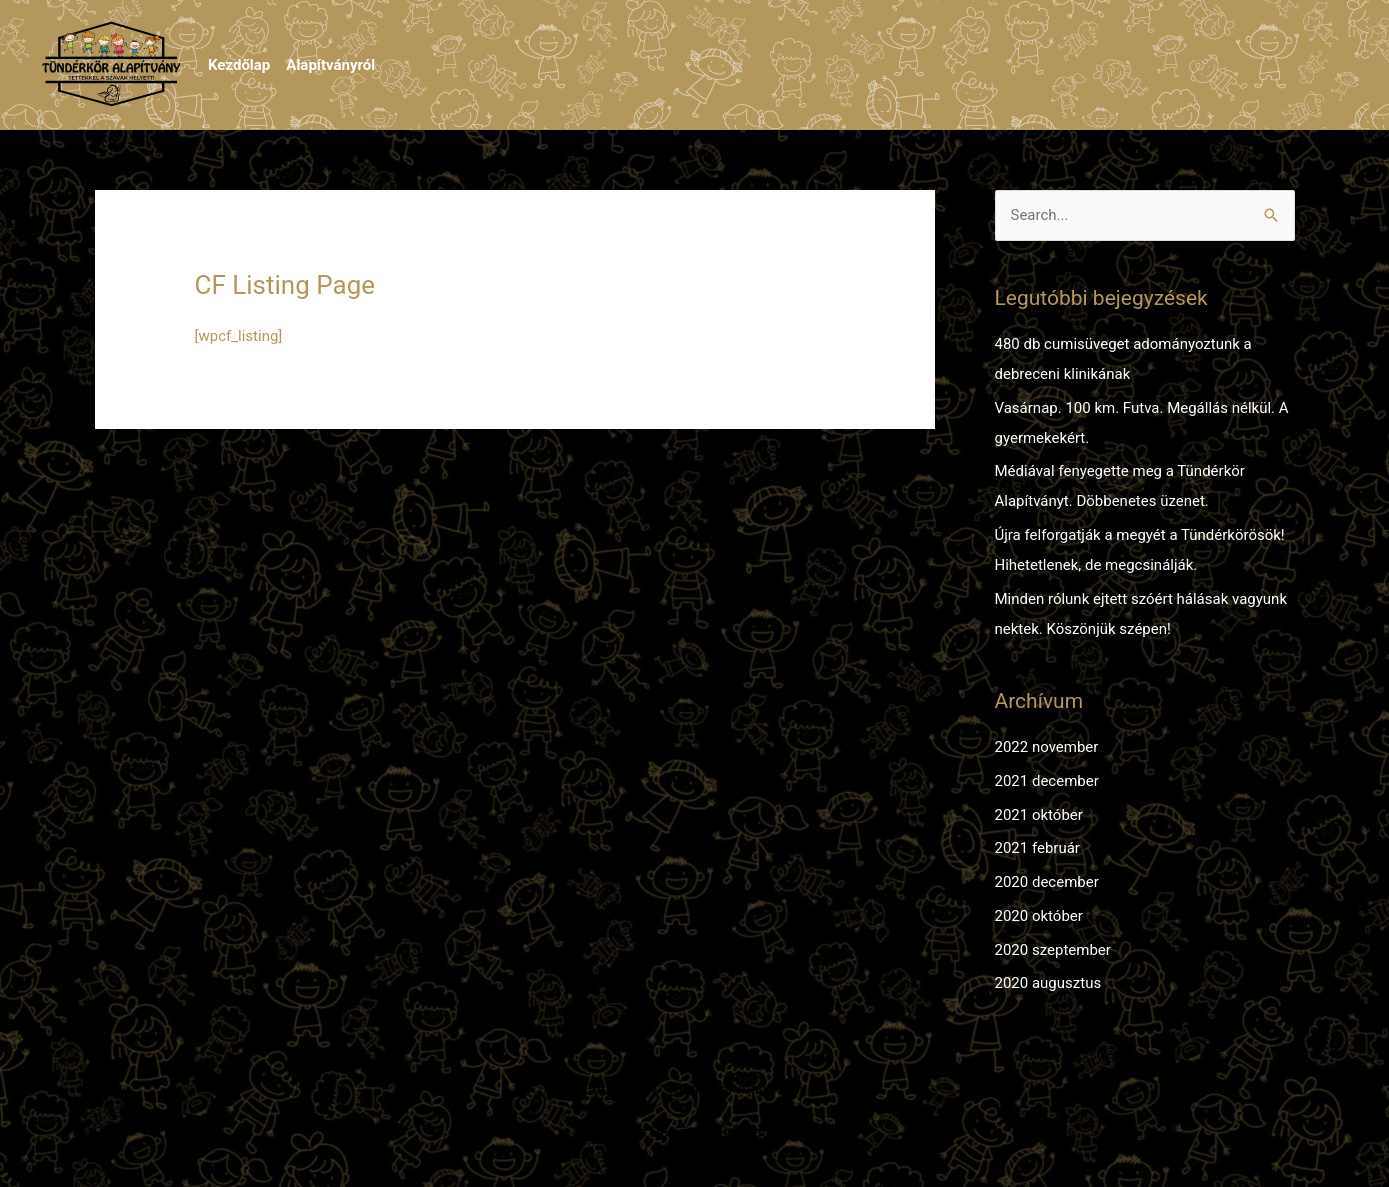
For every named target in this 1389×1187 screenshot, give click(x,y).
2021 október (1039, 815)
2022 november (1047, 747)
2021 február (1037, 848)
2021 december (1047, 781)
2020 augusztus (1048, 983)
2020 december (1047, 882)
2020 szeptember (1053, 950)
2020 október (1039, 916)
